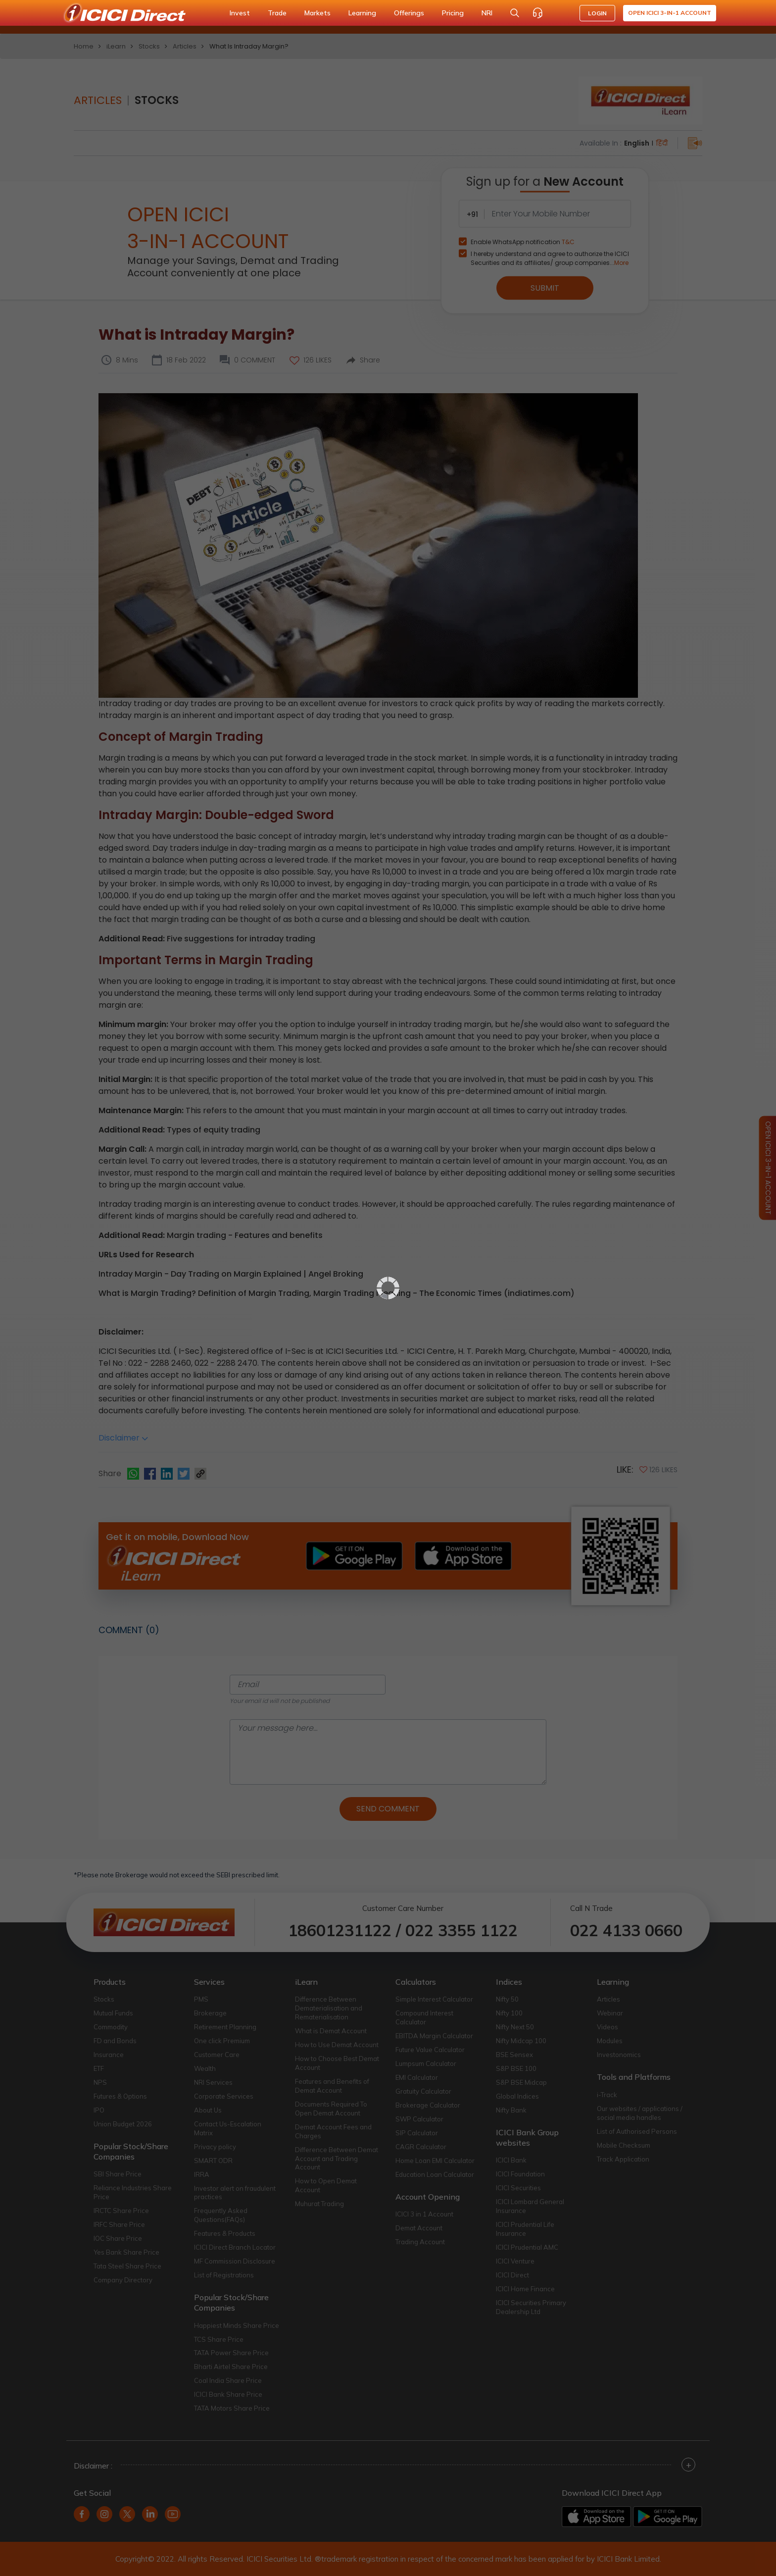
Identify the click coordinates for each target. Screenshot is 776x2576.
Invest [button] (240, 12)
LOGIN (597, 13)
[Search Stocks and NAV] (514, 12)
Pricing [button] (453, 12)
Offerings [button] (409, 12)
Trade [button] (277, 12)
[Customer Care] (537, 12)
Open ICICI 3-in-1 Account (669, 12)
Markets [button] (317, 12)
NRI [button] (487, 12)
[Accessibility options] (560, 12)
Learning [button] (362, 12)
